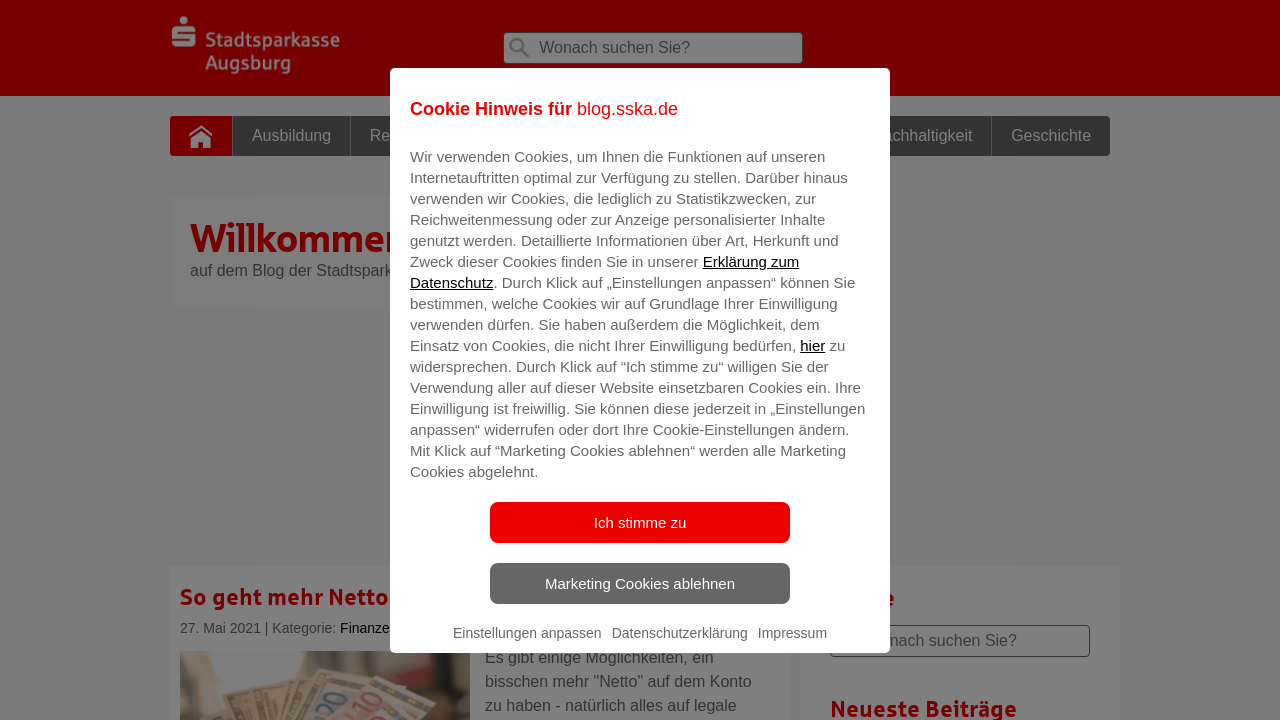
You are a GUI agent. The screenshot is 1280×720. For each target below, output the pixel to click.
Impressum (792, 647)
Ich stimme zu (640, 536)
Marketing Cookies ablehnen (640, 597)
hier (812, 359)
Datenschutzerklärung (680, 647)
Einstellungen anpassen (527, 647)
